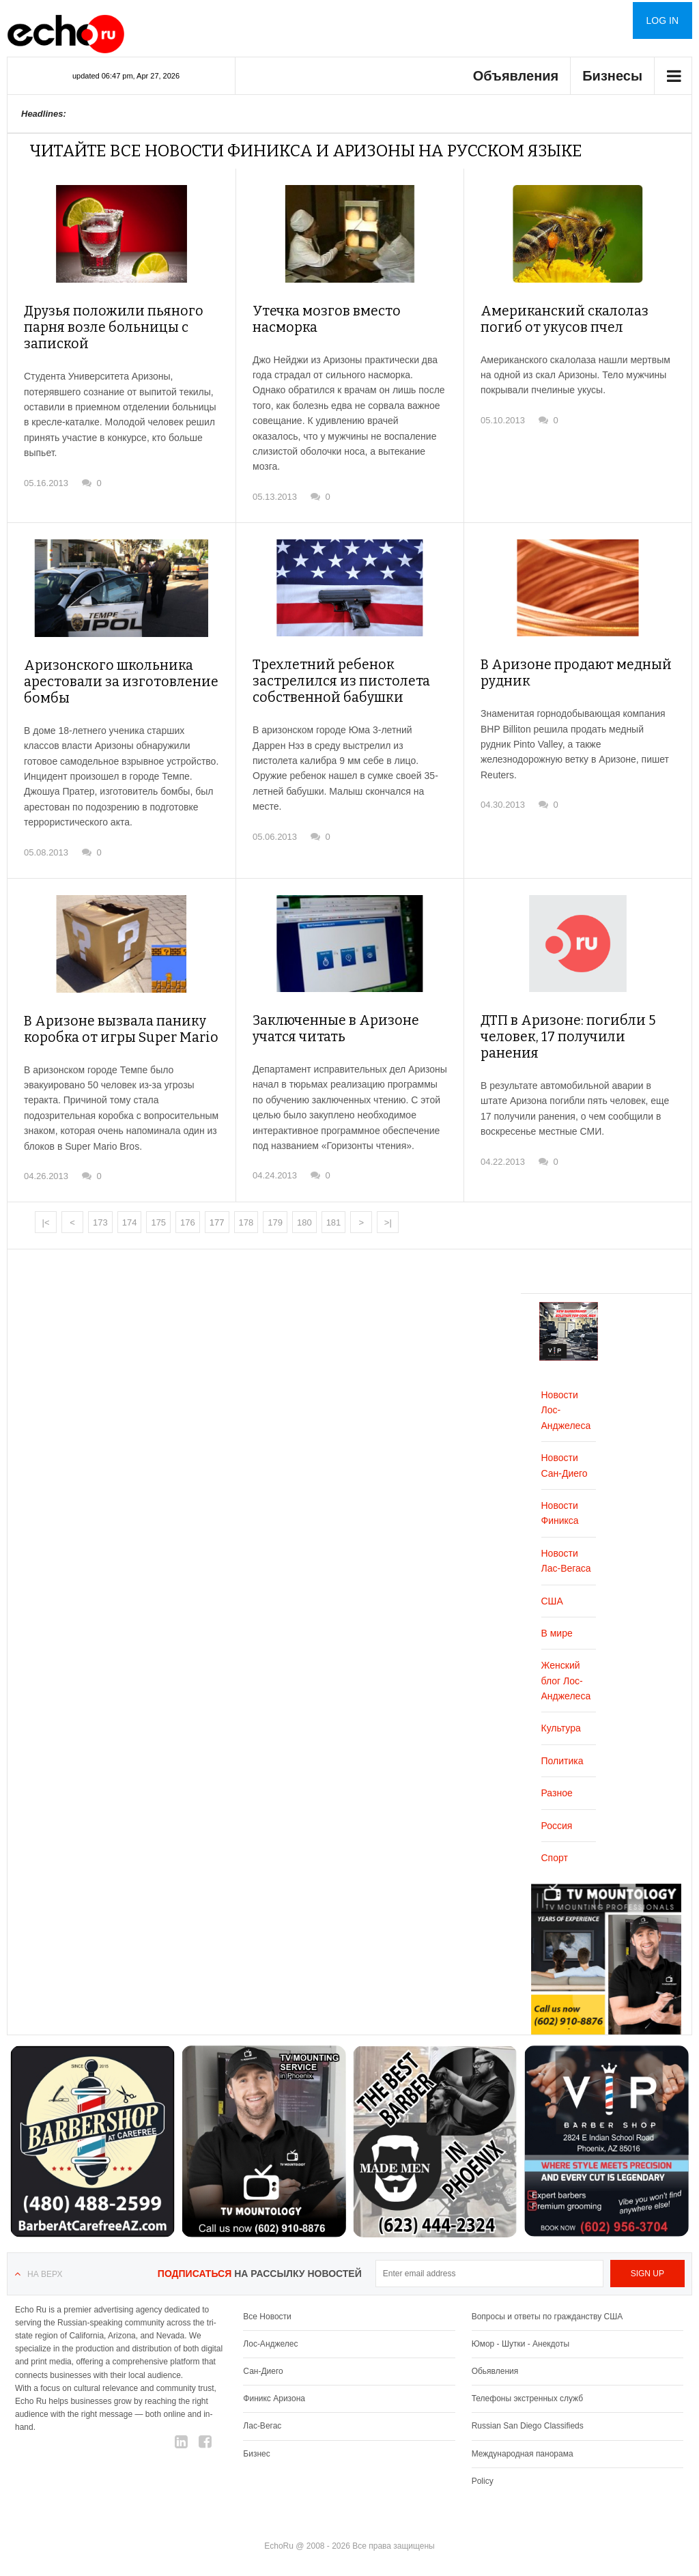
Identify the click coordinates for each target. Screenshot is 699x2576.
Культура (561, 1714)
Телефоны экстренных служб (527, 2385)
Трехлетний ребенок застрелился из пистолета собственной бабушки (332, 668)
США (552, 1587)
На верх (44, 2260)
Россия (557, 1812)
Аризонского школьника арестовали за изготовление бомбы (111, 668)
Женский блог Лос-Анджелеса (566, 1667)
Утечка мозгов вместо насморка (349, 311)
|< (46, 1209)
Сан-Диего (263, 2357)
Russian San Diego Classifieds (528, 2412)
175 (158, 1209)
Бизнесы (612, 75)
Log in (662, 20)
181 (333, 1209)
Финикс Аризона (274, 2385)
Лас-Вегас (262, 2412)
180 (304, 1209)
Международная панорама (522, 2440)
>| (388, 1209)
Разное (557, 1779)
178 (246, 1209)
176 (187, 1209)
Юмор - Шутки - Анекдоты (520, 2330)
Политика (562, 1747)
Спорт (554, 1844)
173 (100, 1209)
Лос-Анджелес (270, 2330)
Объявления (516, 75)
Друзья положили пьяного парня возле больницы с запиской (105, 328)
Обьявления (495, 2357)
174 (129, 1209)
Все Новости (267, 2303)
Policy (483, 2467)
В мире (557, 1619)
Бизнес (256, 2440)
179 (275, 1209)
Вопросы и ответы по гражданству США (547, 2303)
